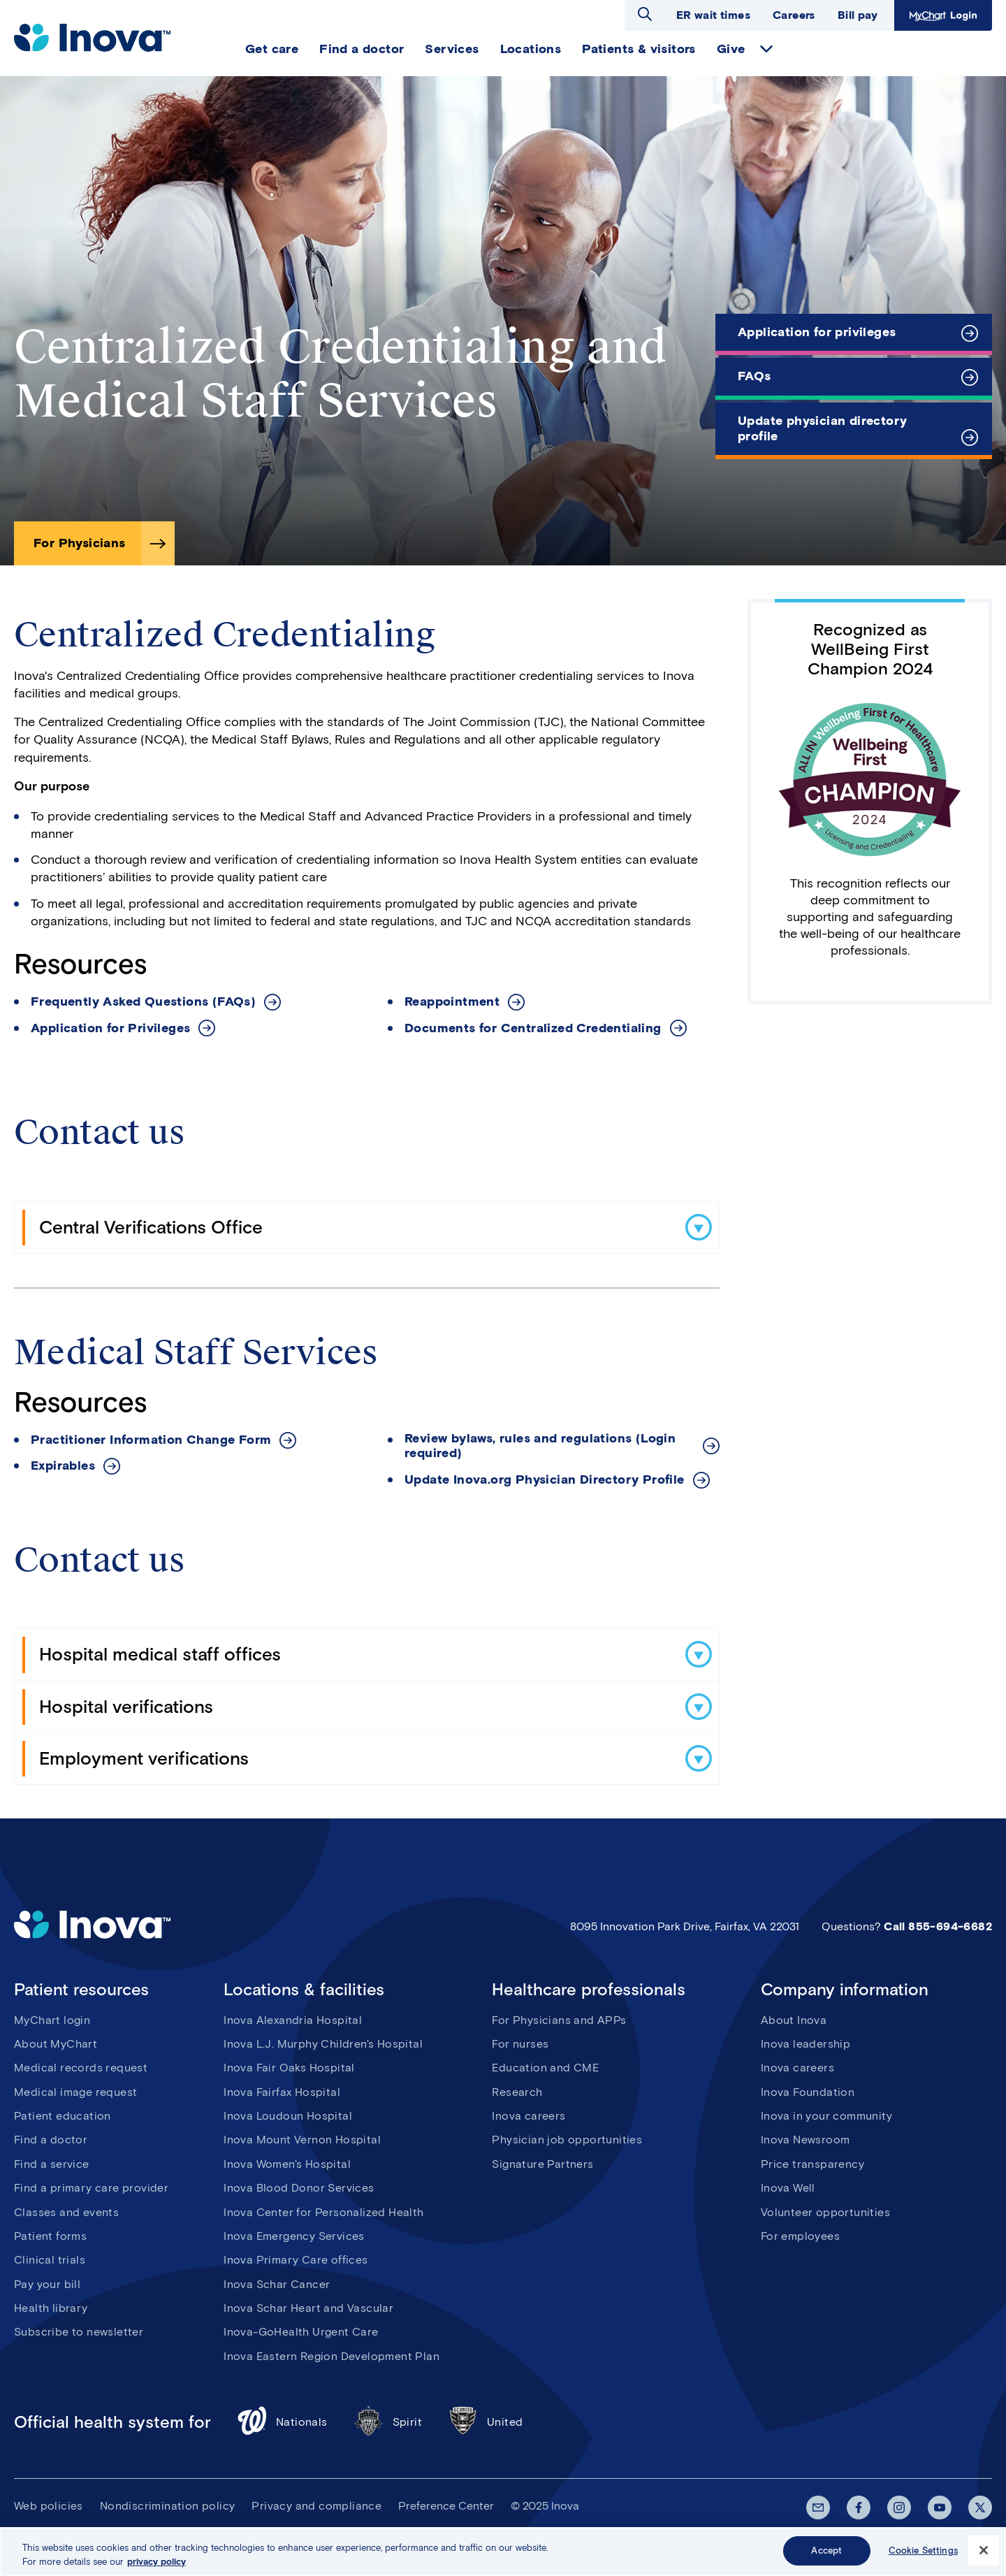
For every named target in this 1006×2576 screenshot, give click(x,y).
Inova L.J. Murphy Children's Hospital (323, 2043)
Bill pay (857, 15)
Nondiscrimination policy (167, 2505)
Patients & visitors (639, 49)
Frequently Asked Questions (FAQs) (143, 1001)
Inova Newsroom (805, 2139)
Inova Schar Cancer (277, 2284)
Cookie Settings (923, 2558)
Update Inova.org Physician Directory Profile (544, 1479)
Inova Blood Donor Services (299, 2187)
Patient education (62, 2115)
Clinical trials (49, 2259)
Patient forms (50, 2236)
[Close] (983, 2557)
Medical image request (75, 2092)
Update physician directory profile (822, 428)
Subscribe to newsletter (78, 2331)
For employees (800, 2236)
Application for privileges (817, 332)
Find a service (51, 2164)
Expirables (63, 1466)
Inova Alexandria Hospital (293, 2020)
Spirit (387, 2422)
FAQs (754, 376)
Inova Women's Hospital (287, 2164)
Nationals (282, 2422)
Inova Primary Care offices (295, 2259)
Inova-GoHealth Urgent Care (301, 2331)
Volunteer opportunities (825, 2212)
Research (517, 2092)
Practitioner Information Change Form (151, 1440)
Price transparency (812, 2164)
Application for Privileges (110, 1028)
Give (731, 49)
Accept (826, 2558)
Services (452, 49)
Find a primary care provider (91, 2187)
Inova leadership (805, 2043)
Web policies (48, 2505)
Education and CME (545, 2067)
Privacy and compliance (316, 2505)
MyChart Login (943, 15)
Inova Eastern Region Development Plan (331, 2356)
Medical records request (80, 2067)
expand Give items (766, 49)
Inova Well (788, 2187)
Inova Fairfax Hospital (282, 2092)
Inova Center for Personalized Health (323, 2212)
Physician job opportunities (567, 2139)
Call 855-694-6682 (938, 1926)
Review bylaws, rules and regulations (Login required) (540, 1446)
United (485, 2422)
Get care (271, 49)
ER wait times (713, 15)
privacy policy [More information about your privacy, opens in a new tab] (156, 2568)
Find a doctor (361, 49)
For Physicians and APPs (559, 2020)
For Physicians (80, 543)
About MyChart (55, 2043)
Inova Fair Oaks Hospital (289, 2067)
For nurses (520, 2043)
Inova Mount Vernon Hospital (302, 2139)
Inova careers (528, 2115)
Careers (794, 15)
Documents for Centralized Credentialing (533, 1028)
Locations (531, 49)
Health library (51, 2308)
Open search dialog (645, 14)
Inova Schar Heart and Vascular (308, 2308)
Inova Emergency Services (294, 2236)
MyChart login (52, 2020)
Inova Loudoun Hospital (288, 2115)
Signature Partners (542, 2164)
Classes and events (66, 2212)
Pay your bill (47, 2284)
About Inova (793, 2020)
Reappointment (452, 1001)
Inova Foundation (807, 2092)
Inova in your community (826, 2115)
